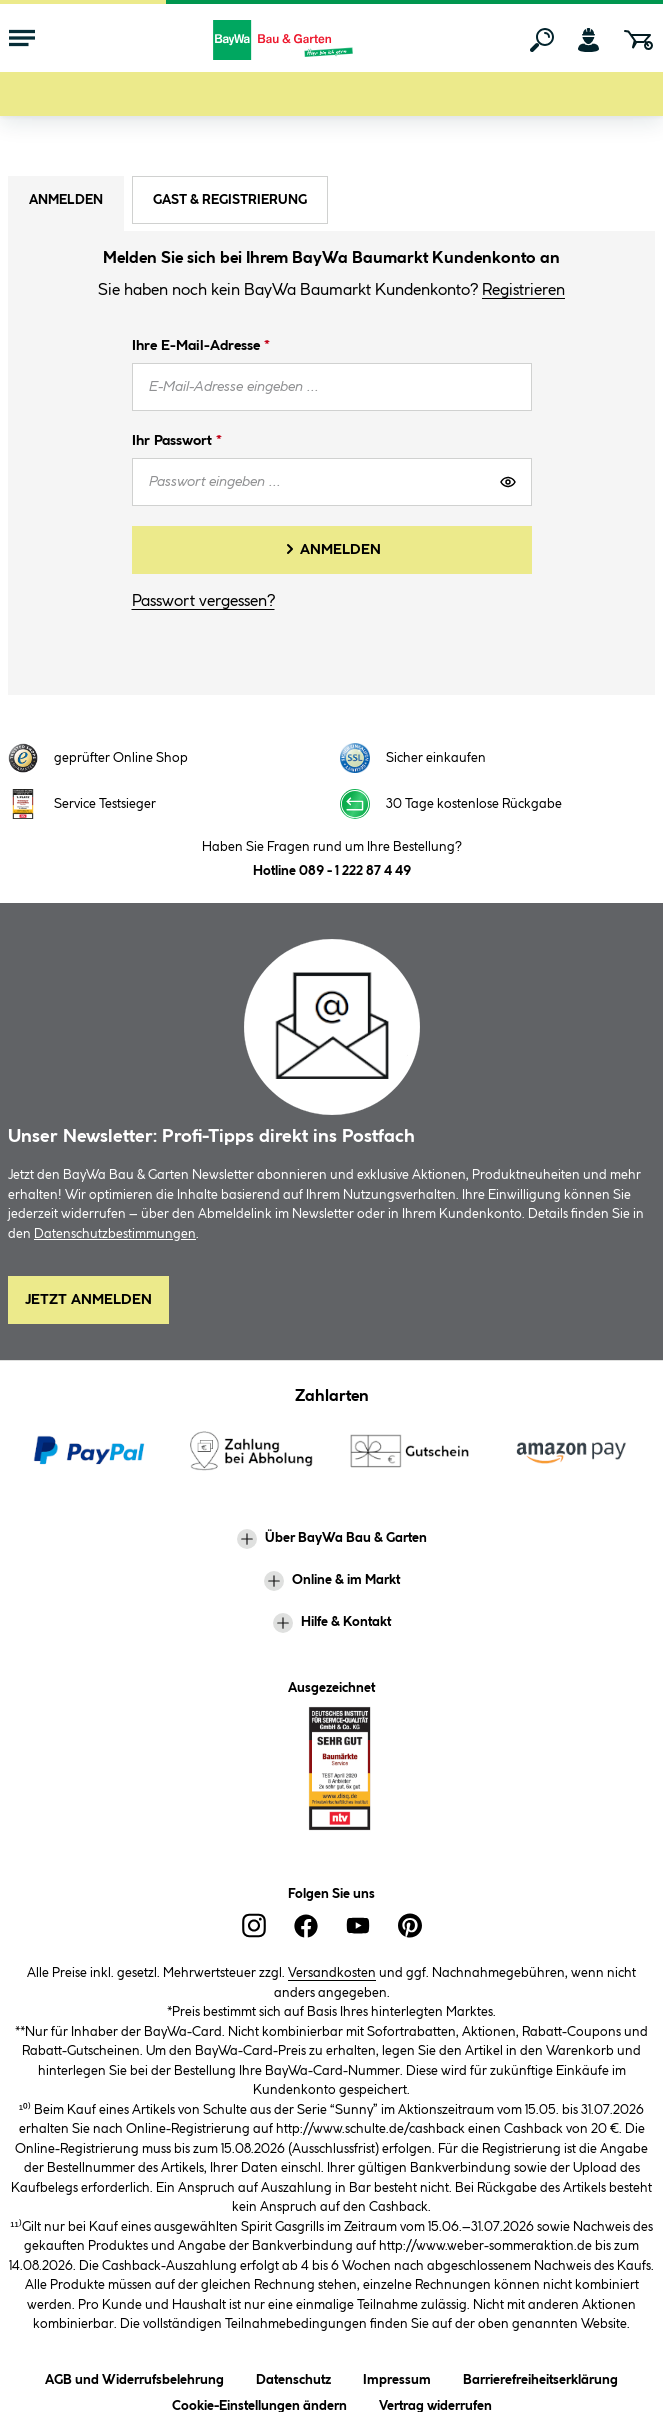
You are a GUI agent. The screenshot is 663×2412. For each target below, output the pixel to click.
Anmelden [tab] (66, 200)
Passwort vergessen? (203, 601)
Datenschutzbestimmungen (115, 1234)
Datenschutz (293, 2376)
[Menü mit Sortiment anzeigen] (22, 40)
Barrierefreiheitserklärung (540, 2376)
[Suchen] (542, 40)
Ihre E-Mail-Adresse (201, 346)
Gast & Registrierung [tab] (230, 200)
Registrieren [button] (523, 290)
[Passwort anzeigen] (508, 482)
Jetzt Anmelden (88, 1300)
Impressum (397, 2376)
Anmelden (340, 550)
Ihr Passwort (177, 441)
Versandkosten (332, 1973)
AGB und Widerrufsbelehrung (134, 2376)
